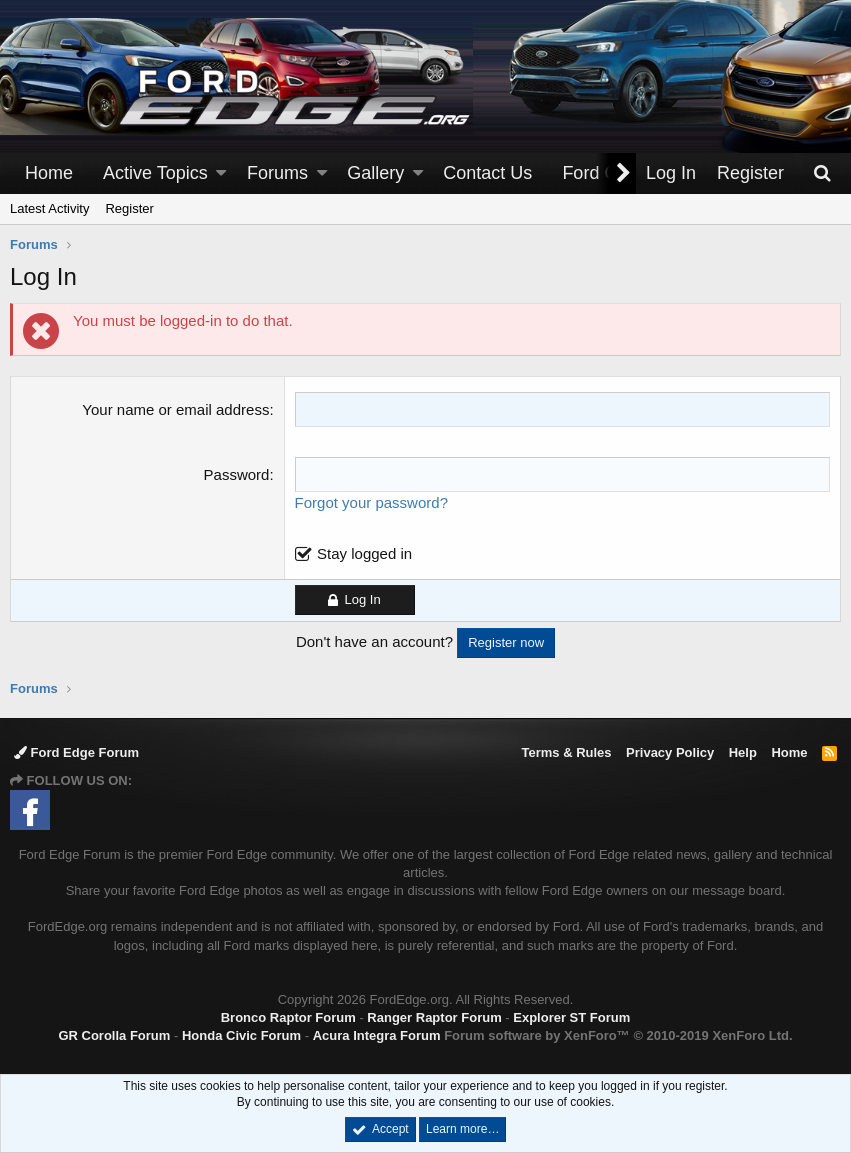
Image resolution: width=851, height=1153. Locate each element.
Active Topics (155, 173)
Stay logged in (364, 553)
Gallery (375, 173)
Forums (277, 173)
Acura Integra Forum (377, 1035)
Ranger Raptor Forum (434, 1017)
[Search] (822, 173)
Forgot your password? (371, 502)
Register (129, 208)
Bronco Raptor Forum (288, 1017)
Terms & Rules (566, 752)
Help (743, 752)
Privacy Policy (670, 752)
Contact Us (487, 173)
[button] (221, 173)
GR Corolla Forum (114, 1035)
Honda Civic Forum (241, 1035)
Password (237, 474)
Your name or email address (175, 409)
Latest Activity (49, 208)
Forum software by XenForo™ (618, 1035)
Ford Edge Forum (76, 752)
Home (49, 173)
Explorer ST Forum (571, 1017)
